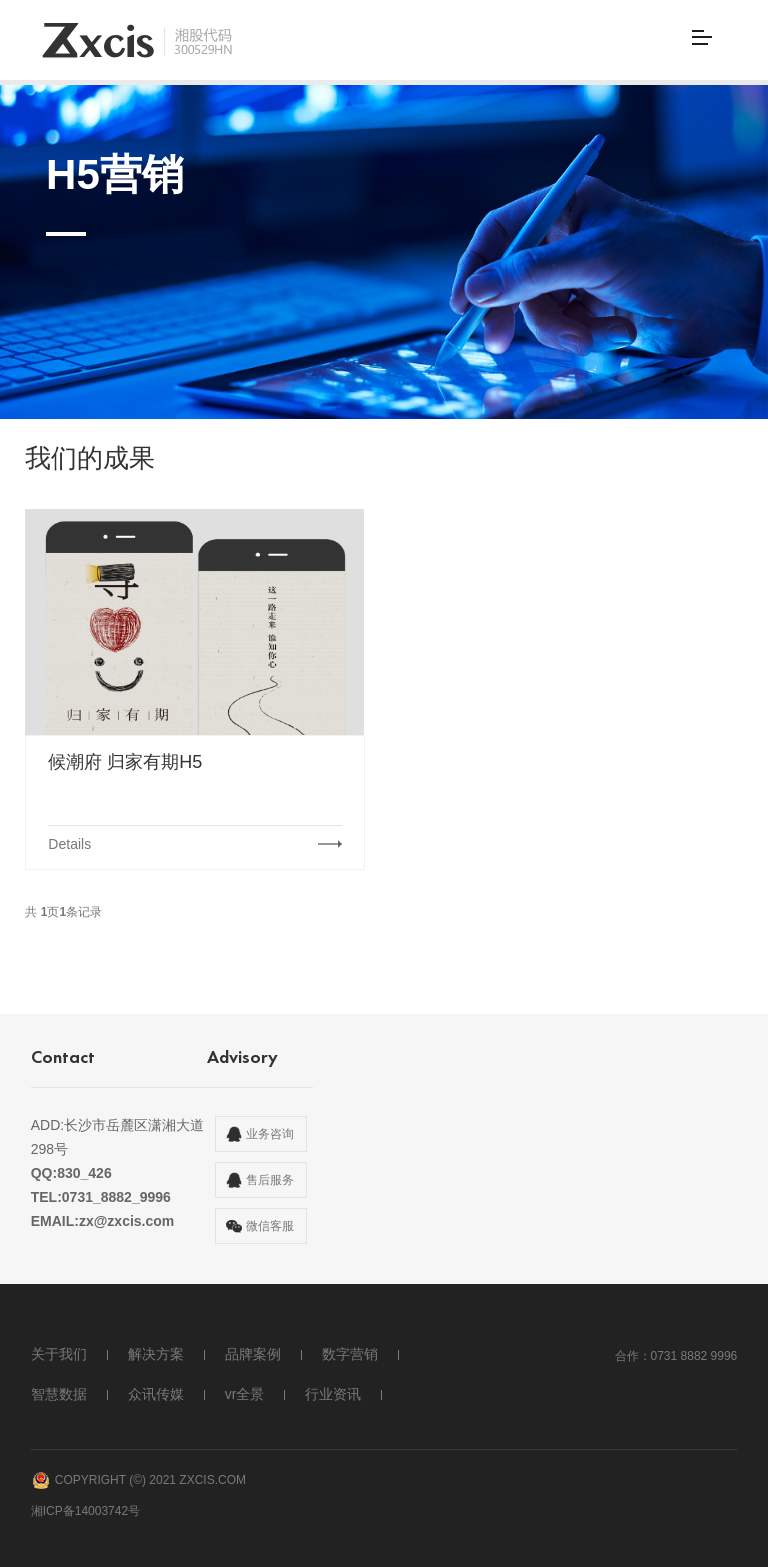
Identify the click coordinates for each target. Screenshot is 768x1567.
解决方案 (156, 1354)
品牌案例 (253, 1354)
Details (69, 844)
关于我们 (59, 1354)
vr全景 (245, 1394)
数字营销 (350, 1354)
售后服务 (270, 1180)
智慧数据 (59, 1394)
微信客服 (270, 1226)
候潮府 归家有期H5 (125, 762)
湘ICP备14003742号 (85, 1501)
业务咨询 (270, 1134)
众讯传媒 (156, 1394)
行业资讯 (333, 1394)
